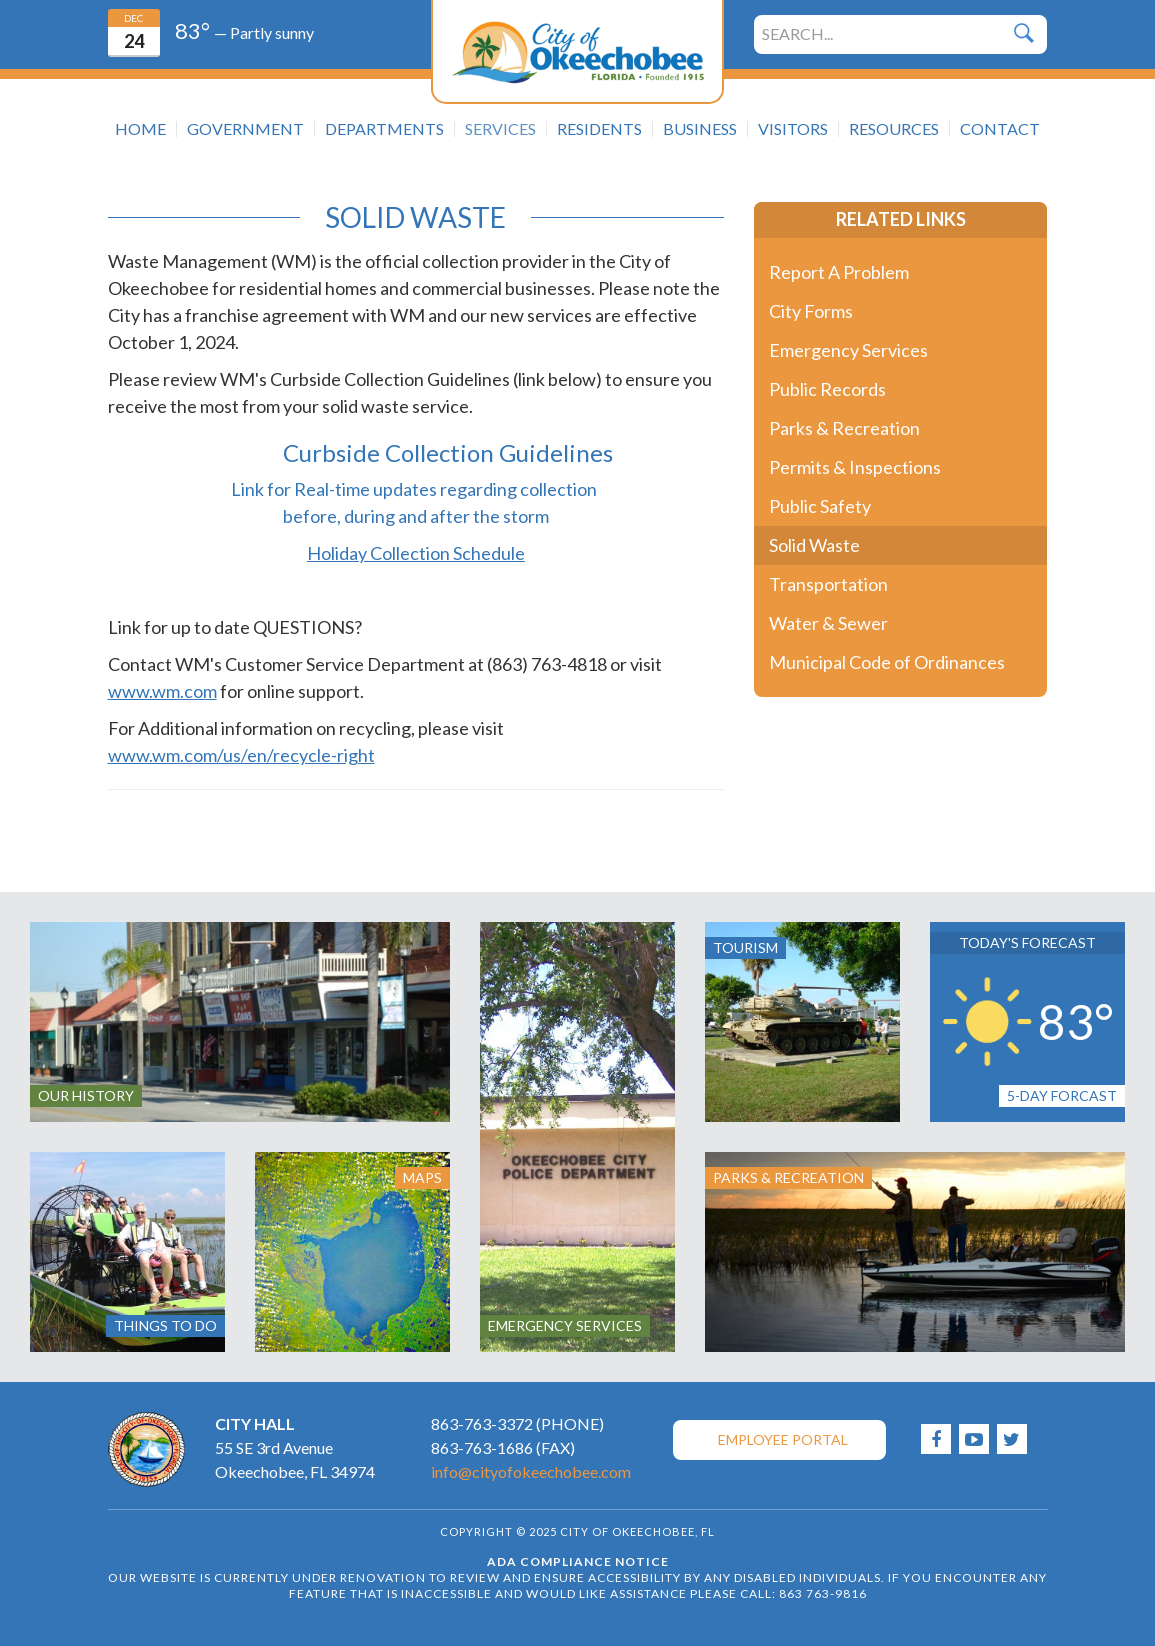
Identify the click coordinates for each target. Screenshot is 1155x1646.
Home (140, 129)
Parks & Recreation (844, 428)
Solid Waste (814, 545)
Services (500, 129)
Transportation (828, 584)
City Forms (811, 311)
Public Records (827, 389)
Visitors (793, 129)
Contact (1000, 129)
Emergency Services (848, 350)
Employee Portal (783, 1439)
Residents (599, 129)
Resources (894, 129)
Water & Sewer (828, 623)
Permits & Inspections (855, 467)
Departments (384, 129)
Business (700, 129)
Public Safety (820, 506)
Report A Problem (839, 272)
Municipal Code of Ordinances (887, 662)
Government (245, 129)
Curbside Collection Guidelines (448, 452)
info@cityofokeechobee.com (531, 1471)
